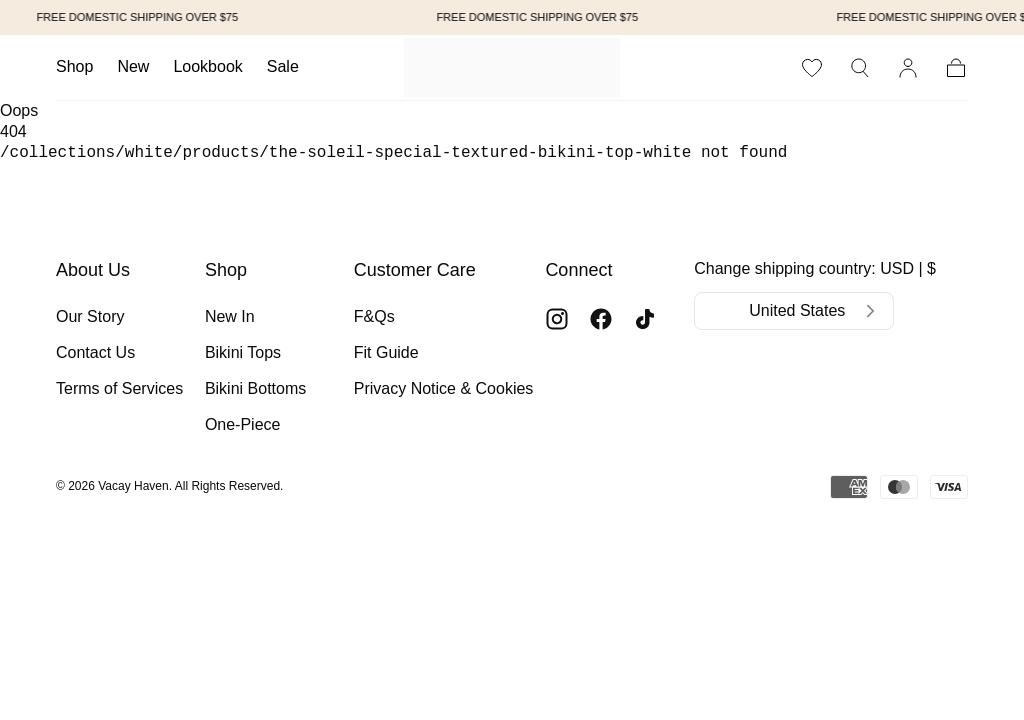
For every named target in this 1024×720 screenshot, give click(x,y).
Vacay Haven (133, 486)
